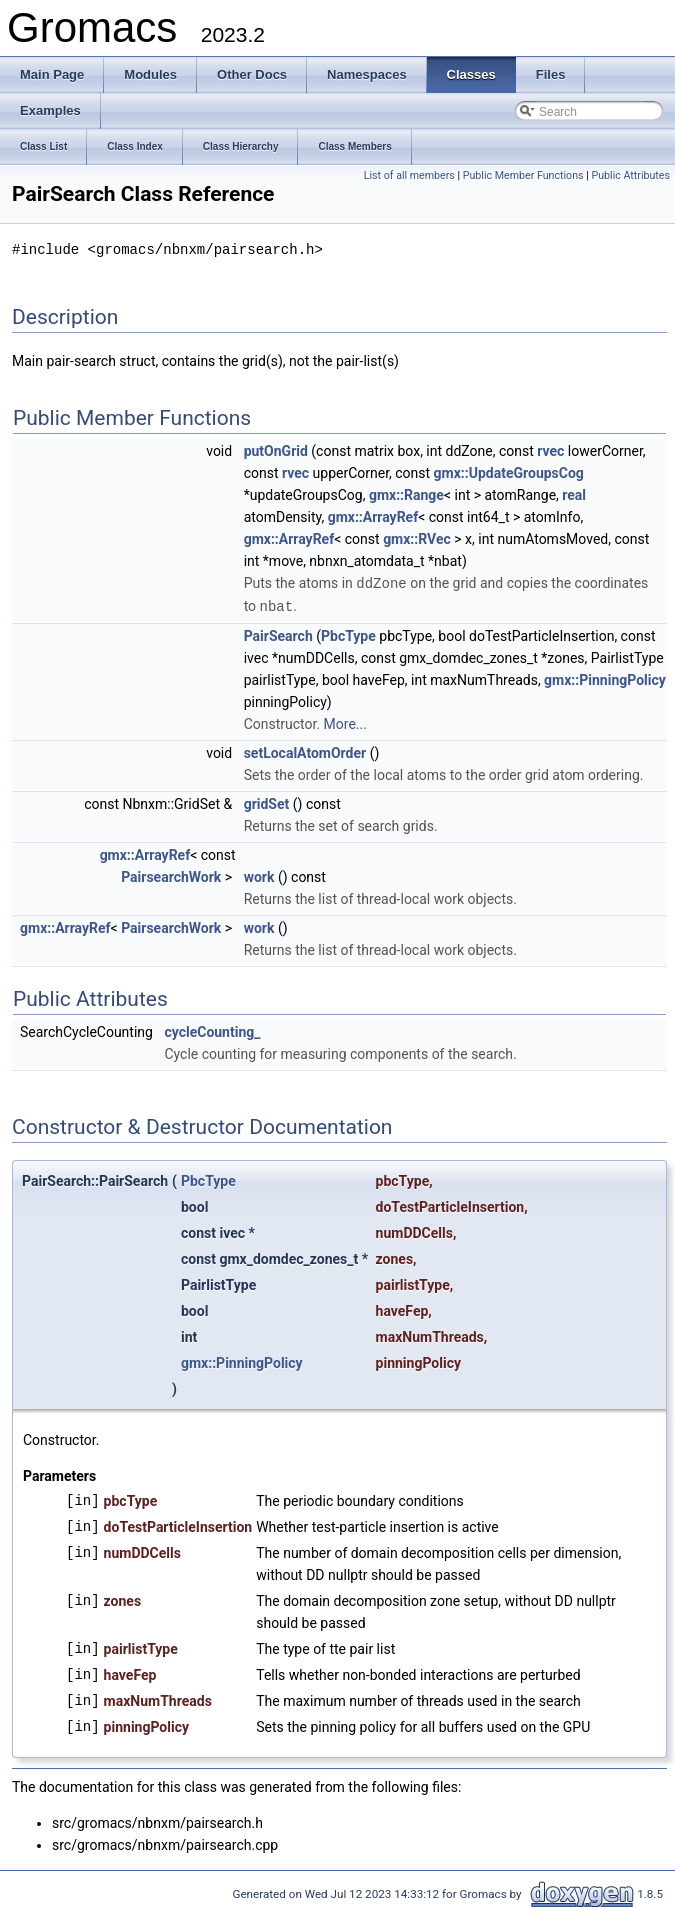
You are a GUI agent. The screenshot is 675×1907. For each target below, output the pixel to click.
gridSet (267, 801)
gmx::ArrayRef (373, 516)
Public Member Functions (523, 175)
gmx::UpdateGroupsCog (509, 472)
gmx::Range (406, 494)
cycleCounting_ (212, 1029)
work (259, 874)
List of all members (409, 175)
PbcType (348, 633)
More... (345, 721)
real (574, 494)
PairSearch (278, 633)
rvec (550, 450)
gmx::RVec (417, 538)
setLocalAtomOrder (305, 750)
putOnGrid (276, 450)
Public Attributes (630, 175)
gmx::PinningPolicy (605, 677)
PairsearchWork (171, 874)
